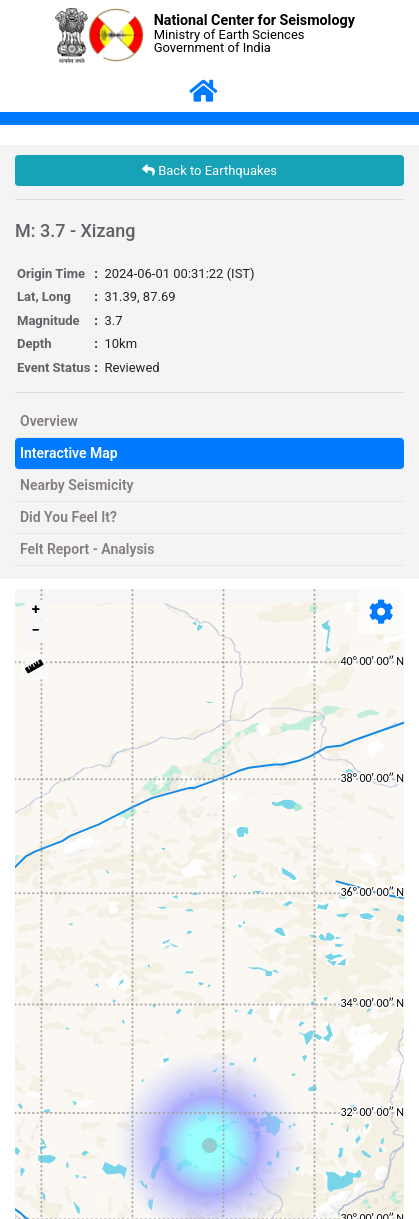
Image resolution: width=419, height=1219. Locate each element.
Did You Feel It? (68, 517)
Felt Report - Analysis (87, 549)
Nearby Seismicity (77, 485)
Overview (49, 421)
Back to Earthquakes (209, 170)
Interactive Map (69, 453)
